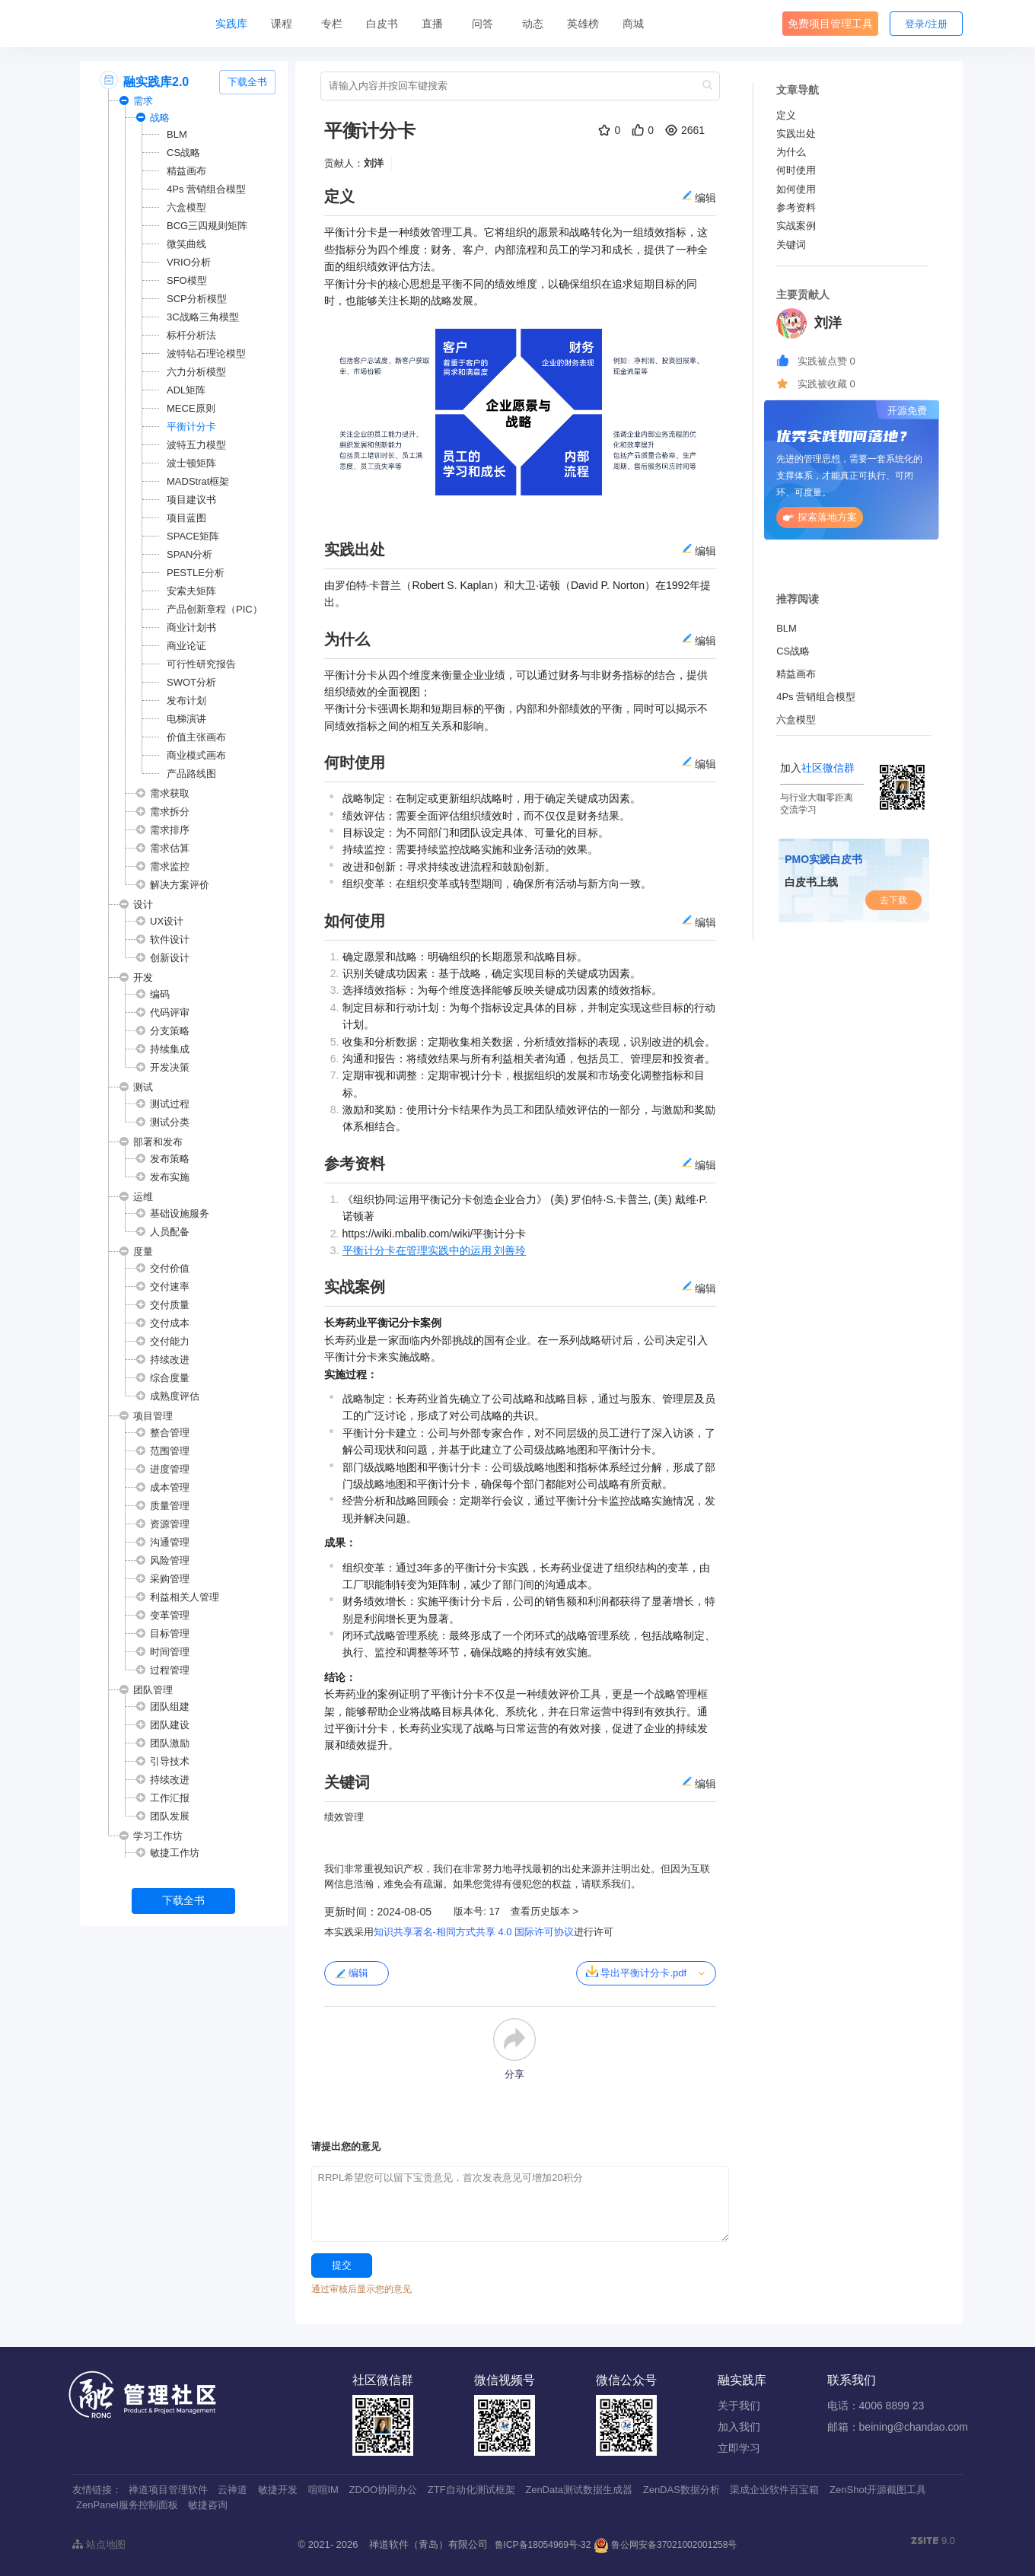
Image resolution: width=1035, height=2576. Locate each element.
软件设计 (169, 939)
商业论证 (186, 645)
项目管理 (153, 1416)
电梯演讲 (186, 718)
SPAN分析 (189, 554)
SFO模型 (187, 280)
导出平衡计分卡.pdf (636, 1972)
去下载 (893, 900)
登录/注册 (926, 24)
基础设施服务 (179, 1213)
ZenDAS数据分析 (681, 2489)
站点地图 (99, 2544)
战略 (160, 117)
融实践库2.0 (156, 81)
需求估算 (169, 848)
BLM (177, 134)
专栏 (331, 24)
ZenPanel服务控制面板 (127, 2505)
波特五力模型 (196, 445)
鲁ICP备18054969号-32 (543, 2544)
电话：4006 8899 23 (876, 2405)
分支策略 (169, 1030)
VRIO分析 (189, 262)
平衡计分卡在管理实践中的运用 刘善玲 (434, 1250)
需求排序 (169, 830)
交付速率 (169, 1286)
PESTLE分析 (196, 572)
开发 (143, 977)
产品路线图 (191, 773)
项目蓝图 (186, 518)
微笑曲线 (186, 244)
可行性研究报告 (201, 664)
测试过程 (169, 1104)
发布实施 (169, 1177)
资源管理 (169, 1524)
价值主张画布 (196, 737)
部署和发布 (158, 1142)
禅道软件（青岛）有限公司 (428, 2544)
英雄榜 (583, 24)
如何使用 (796, 189)
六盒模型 (186, 207)
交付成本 (169, 1323)
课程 (281, 24)
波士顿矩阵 (191, 463)
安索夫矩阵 (191, 591)
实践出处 (796, 133)
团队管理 (153, 1690)
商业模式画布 (196, 755)
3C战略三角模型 (203, 317)
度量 (143, 1251)
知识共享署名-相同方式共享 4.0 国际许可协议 (474, 1932)
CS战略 (183, 152)
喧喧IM (323, 2489)
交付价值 (169, 1268)
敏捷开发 (278, 2489)
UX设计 (166, 921)
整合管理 (169, 1432)
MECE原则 (191, 408)
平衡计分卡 (191, 426)
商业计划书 (191, 627)
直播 (432, 24)
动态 (532, 24)
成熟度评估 (174, 1396)
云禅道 (232, 2489)
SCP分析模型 (197, 298)
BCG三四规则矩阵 (207, 225)
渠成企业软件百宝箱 (774, 2489)
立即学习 (739, 2448)
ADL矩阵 (186, 390)
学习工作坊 (158, 1836)
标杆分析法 (191, 335)
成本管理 (169, 1487)
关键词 (791, 244)
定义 (786, 115)
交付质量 (169, 1304)
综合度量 (169, 1378)
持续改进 (169, 1359)
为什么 (791, 152)
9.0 (933, 2542)
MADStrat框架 (198, 481)
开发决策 (169, 1067)
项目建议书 (191, 499)
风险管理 (169, 1560)
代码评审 (169, 1012)
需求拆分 (169, 811)
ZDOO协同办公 (383, 2489)
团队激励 (169, 1743)
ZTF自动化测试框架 (471, 2489)
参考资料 (796, 207)
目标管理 (169, 1633)
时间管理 (169, 1651)
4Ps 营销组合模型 (206, 189)
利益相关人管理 (184, 1597)
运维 (143, 1196)
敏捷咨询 (208, 2505)
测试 (143, 1087)
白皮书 (382, 24)
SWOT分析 (191, 682)
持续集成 (169, 1049)
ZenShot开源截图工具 (878, 2489)
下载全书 (247, 82)
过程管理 (169, 1670)
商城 (633, 24)
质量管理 (169, 1505)
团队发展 (169, 1816)
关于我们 (739, 2405)
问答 (482, 24)
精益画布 (186, 171)
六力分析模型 (196, 371)
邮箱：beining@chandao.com (897, 2427)
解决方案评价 (179, 884)
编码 (160, 994)
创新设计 (169, 957)
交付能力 (169, 1341)
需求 (143, 101)
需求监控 (169, 866)
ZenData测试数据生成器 (578, 2489)
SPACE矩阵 (193, 536)
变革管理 (169, 1615)
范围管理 (169, 1451)
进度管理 (169, 1469)
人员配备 (169, 1231)
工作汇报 (169, 1798)
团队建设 (169, 1725)
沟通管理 (169, 1542)
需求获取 (169, 793)
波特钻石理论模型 (206, 353)
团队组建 (169, 1706)
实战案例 (796, 225)
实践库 (231, 24)
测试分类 (169, 1122)
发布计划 (186, 700)
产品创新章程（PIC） (215, 609)
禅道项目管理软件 (168, 2489)
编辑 (351, 1973)
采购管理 (169, 1578)
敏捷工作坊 (174, 1852)
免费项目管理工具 (830, 24)
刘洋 (374, 163)
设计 (143, 904)
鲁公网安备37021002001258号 (665, 2544)
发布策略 (169, 1158)
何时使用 (796, 170)
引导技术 (169, 1761)
